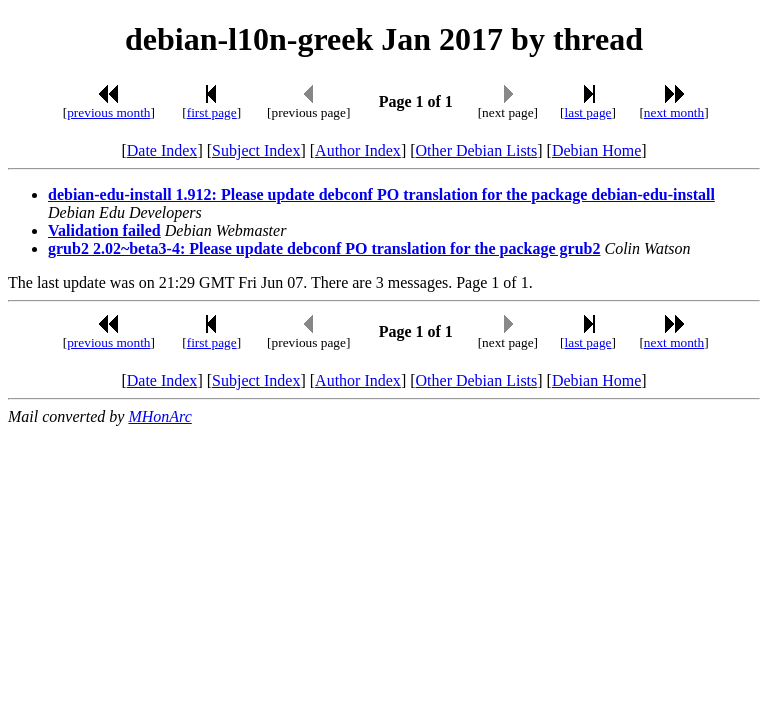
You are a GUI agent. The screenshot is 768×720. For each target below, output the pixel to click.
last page (588, 112)
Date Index (162, 150)
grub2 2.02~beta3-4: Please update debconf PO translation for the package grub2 (324, 248)
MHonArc (159, 416)
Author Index (358, 150)
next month (674, 112)
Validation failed (104, 230)
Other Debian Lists (477, 150)
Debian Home (596, 150)
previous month (108, 112)
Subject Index (256, 150)
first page (212, 112)
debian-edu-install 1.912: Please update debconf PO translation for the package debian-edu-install (381, 194)
